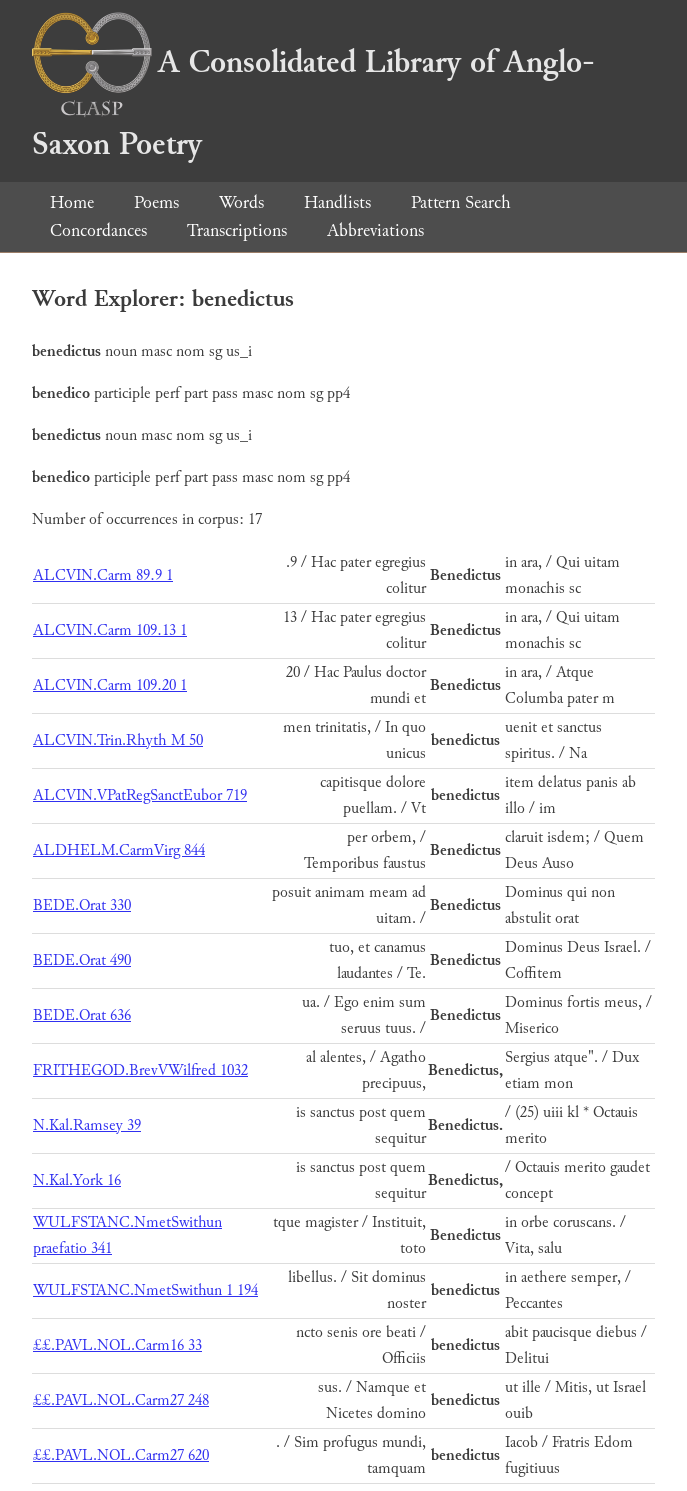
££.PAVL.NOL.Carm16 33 (117, 1345)
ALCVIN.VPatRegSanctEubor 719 (140, 795)
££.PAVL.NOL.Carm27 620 (121, 1455)
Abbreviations (375, 230)
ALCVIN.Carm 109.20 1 (110, 685)
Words (241, 202)
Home (72, 202)
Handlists (337, 202)
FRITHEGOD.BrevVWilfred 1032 (140, 1070)
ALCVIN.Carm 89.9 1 (103, 575)
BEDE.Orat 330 (82, 905)
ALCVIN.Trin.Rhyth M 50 (118, 740)
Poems (156, 202)
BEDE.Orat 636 (82, 1015)
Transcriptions (237, 230)
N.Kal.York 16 (77, 1180)
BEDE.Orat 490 (82, 960)
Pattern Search (461, 202)
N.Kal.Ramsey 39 (87, 1125)
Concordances (98, 230)
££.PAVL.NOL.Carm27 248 (121, 1400)
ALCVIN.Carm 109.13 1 (110, 630)
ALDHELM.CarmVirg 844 (119, 850)
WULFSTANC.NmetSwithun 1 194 (145, 1290)
